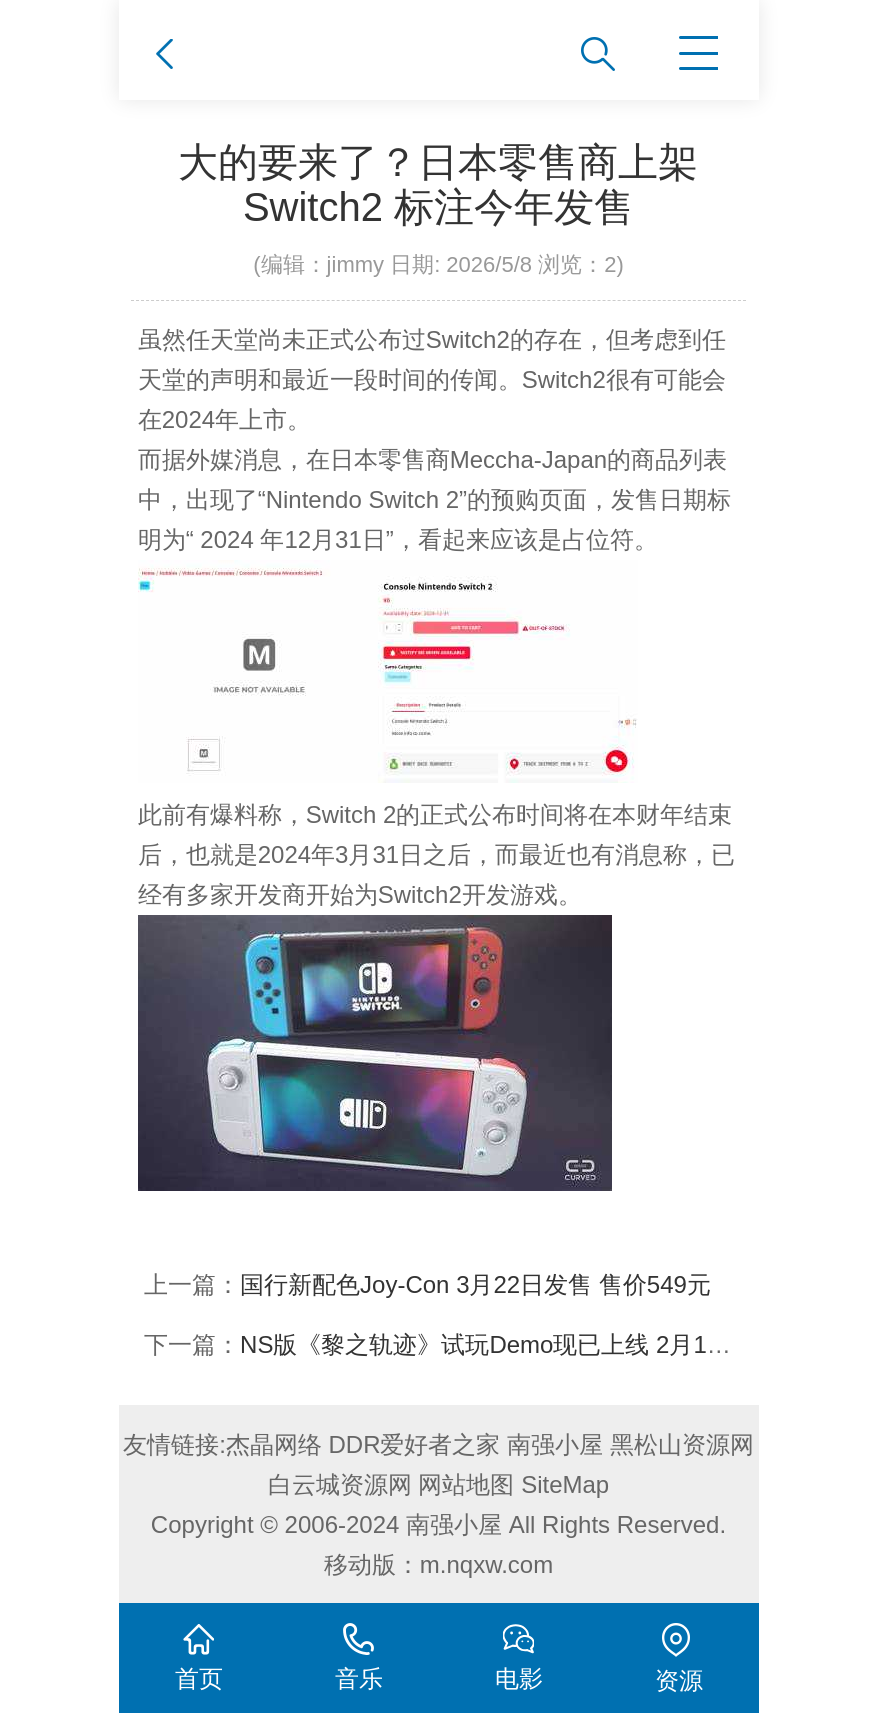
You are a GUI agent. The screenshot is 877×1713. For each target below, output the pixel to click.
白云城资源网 (340, 1484)
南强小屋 (555, 1444)
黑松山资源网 (682, 1444)
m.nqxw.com (486, 1564)
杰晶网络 (274, 1444)
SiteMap (565, 1484)
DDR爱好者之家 (415, 1444)
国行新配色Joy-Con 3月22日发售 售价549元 (475, 1284)
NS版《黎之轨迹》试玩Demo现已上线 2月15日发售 (516, 1344)
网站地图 (466, 1484)
